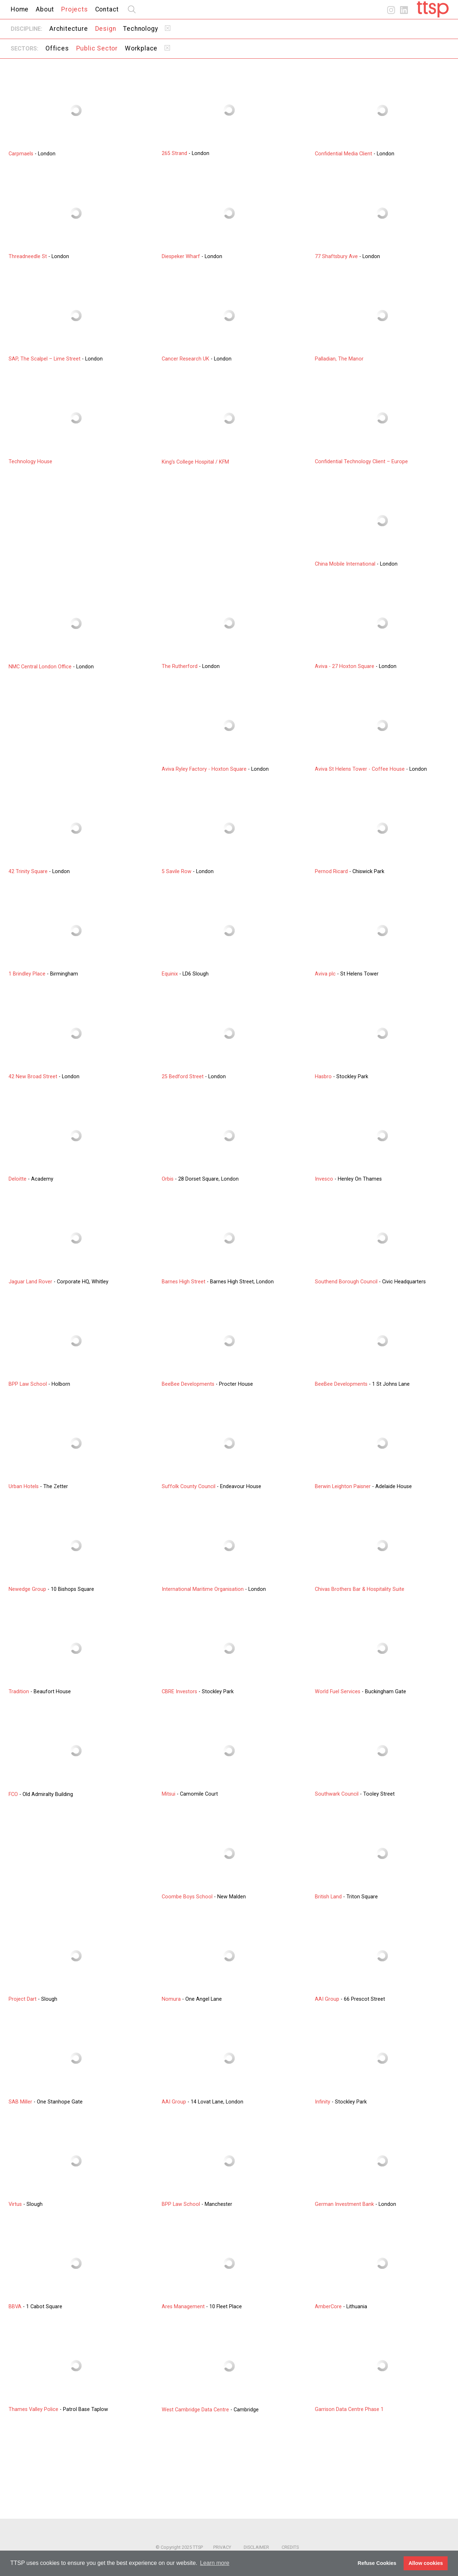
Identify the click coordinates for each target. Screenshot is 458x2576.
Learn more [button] (214, 2563)
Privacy (222, 2547)
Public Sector (97, 48)
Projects (74, 9)
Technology (140, 28)
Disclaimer (256, 2547)
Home (20, 9)
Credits (290, 2547)
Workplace (141, 48)
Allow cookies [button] (426, 2563)
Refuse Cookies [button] (377, 2563)
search (132, 9)
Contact (107, 9)
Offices (57, 48)
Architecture (68, 28)
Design (105, 28)
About (45, 9)
